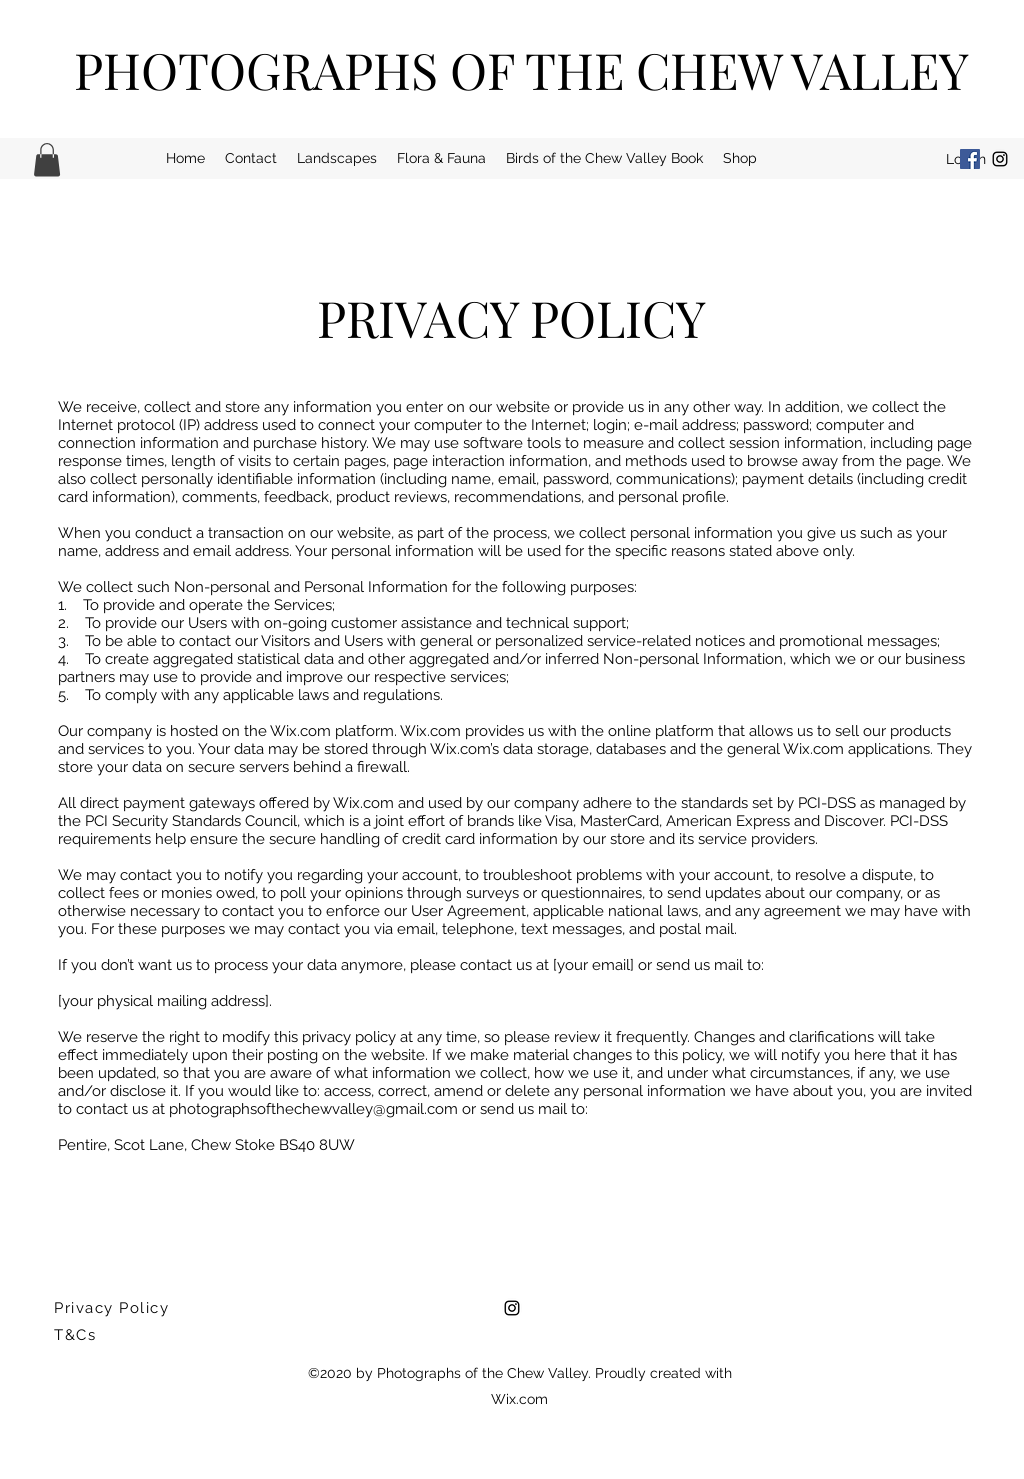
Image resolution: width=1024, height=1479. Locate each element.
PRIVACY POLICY (511, 317)
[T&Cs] (114, 1335)
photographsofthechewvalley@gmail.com (313, 1109)
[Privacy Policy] (114, 1308)
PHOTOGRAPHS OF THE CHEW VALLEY (521, 69)
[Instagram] (1000, 159)
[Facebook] (970, 159)
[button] (47, 159)
